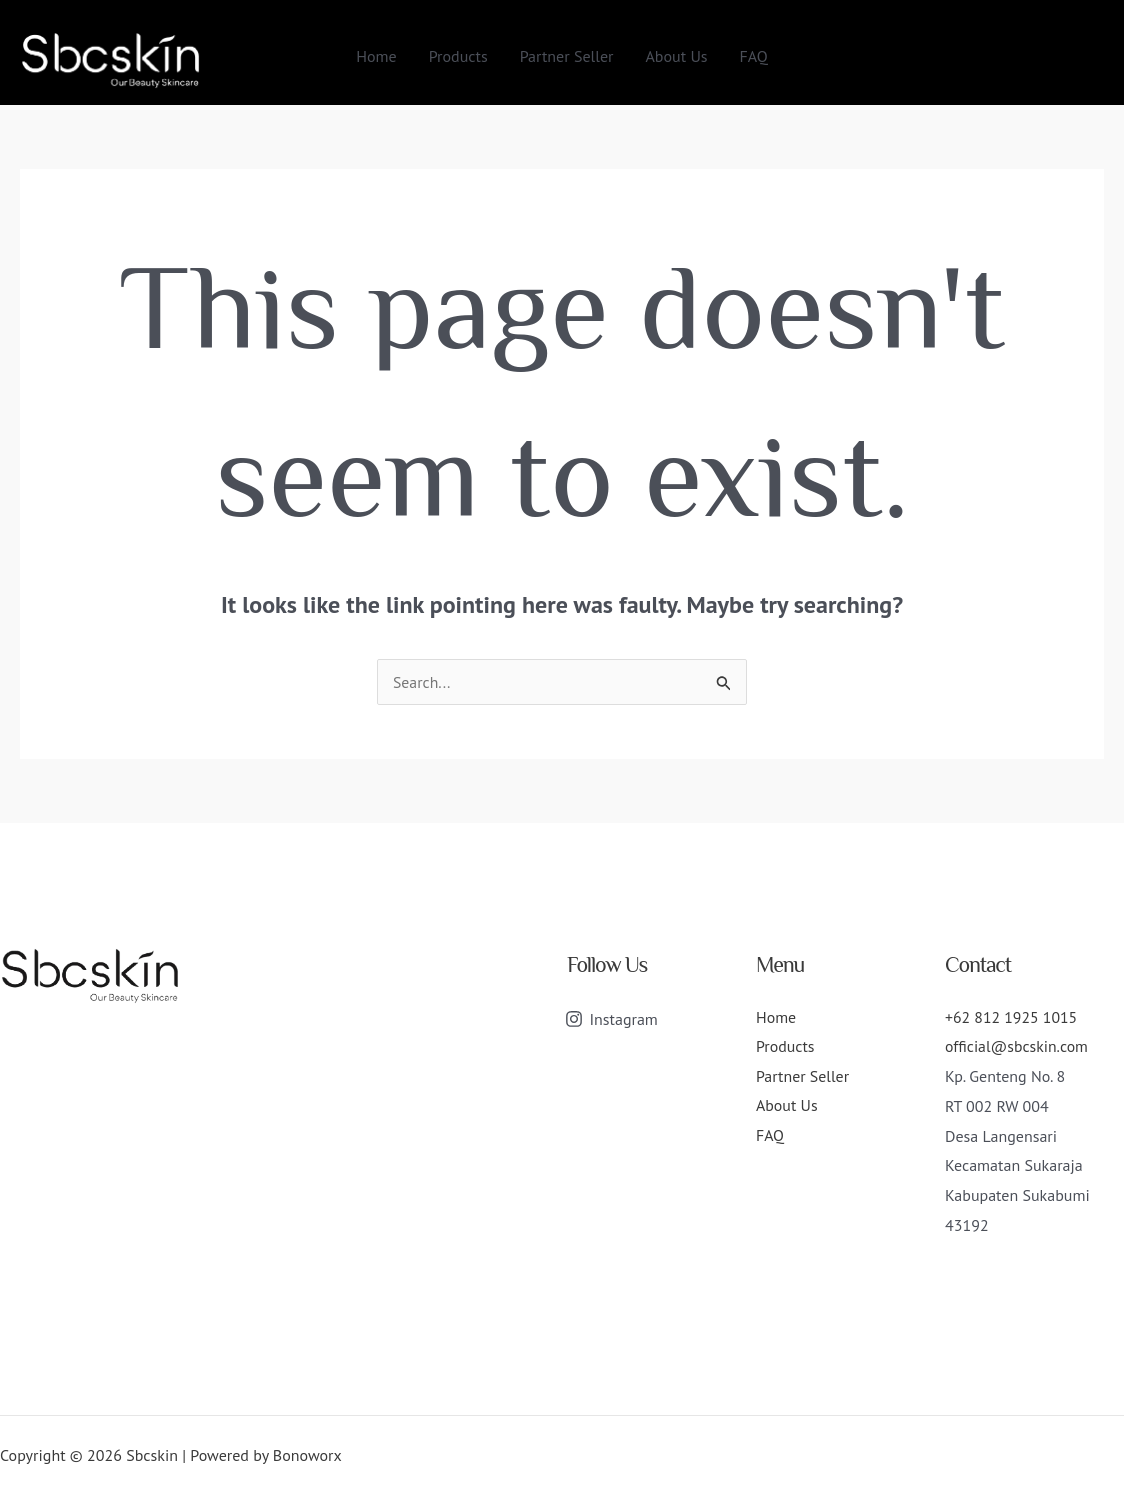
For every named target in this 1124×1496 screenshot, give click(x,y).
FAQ (754, 56)
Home (376, 56)
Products (458, 56)
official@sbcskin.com (1017, 1046)
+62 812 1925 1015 (1012, 1017)
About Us (677, 56)
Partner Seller (567, 56)
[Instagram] (611, 1019)
